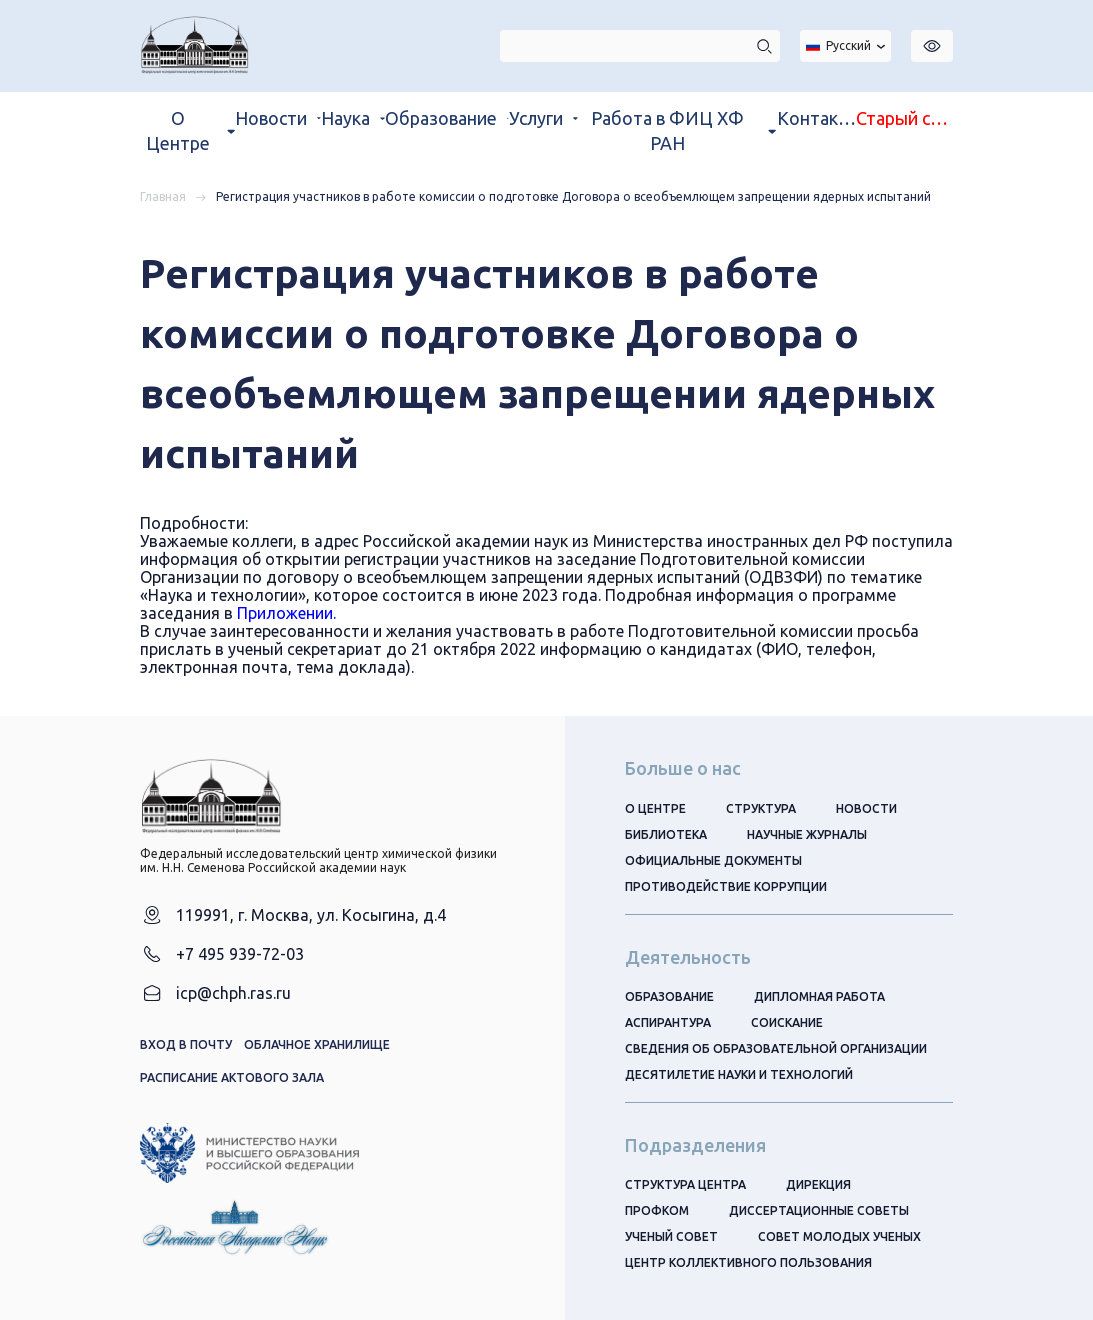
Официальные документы (713, 860)
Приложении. (286, 613)
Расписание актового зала (232, 1077)
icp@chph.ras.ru (233, 993)
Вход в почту (186, 1044)
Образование (669, 996)
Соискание (787, 1022)
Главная (163, 196)
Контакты (816, 118)
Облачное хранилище (317, 1044)
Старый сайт (904, 118)
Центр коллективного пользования (748, 1262)
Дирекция (818, 1184)
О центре (655, 808)
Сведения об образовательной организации (776, 1048)
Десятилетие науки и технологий (739, 1074)
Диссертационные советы (819, 1210)
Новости (866, 808)
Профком (657, 1210)
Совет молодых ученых (839, 1236)
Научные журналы (807, 834)
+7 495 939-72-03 (240, 954)
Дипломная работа (819, 996)
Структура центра (685, 1184)
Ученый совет (671, 1236)
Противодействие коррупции (726, 886)
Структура (761, 808)
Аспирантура (668, 1022)
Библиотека (666, 834)
